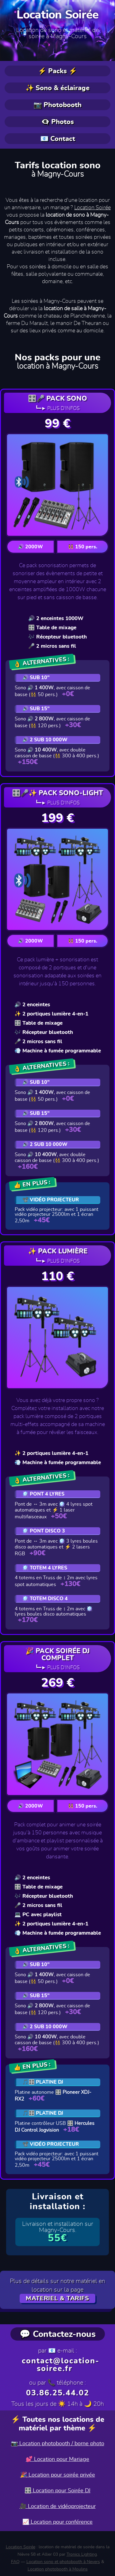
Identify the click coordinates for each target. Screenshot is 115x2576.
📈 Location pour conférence (57, 2522)
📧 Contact (57, 138)
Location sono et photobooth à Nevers (63, 2562)
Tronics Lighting (82, 2554)
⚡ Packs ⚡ (57, 71)
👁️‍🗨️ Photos (57, 121)
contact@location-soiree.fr (60, 2365)
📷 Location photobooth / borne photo (57, 2443)
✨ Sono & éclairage (57, 88)
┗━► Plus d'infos (57, 408)
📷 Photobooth (57, 105)
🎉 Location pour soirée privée (57, 2475)
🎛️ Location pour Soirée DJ (57, 2491)
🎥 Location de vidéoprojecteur (58, 2506)
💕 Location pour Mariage (57, 2459)
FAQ (15, 2562)
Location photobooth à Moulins (58, 2569)
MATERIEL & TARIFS (57, 2298)
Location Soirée (58, 15)
